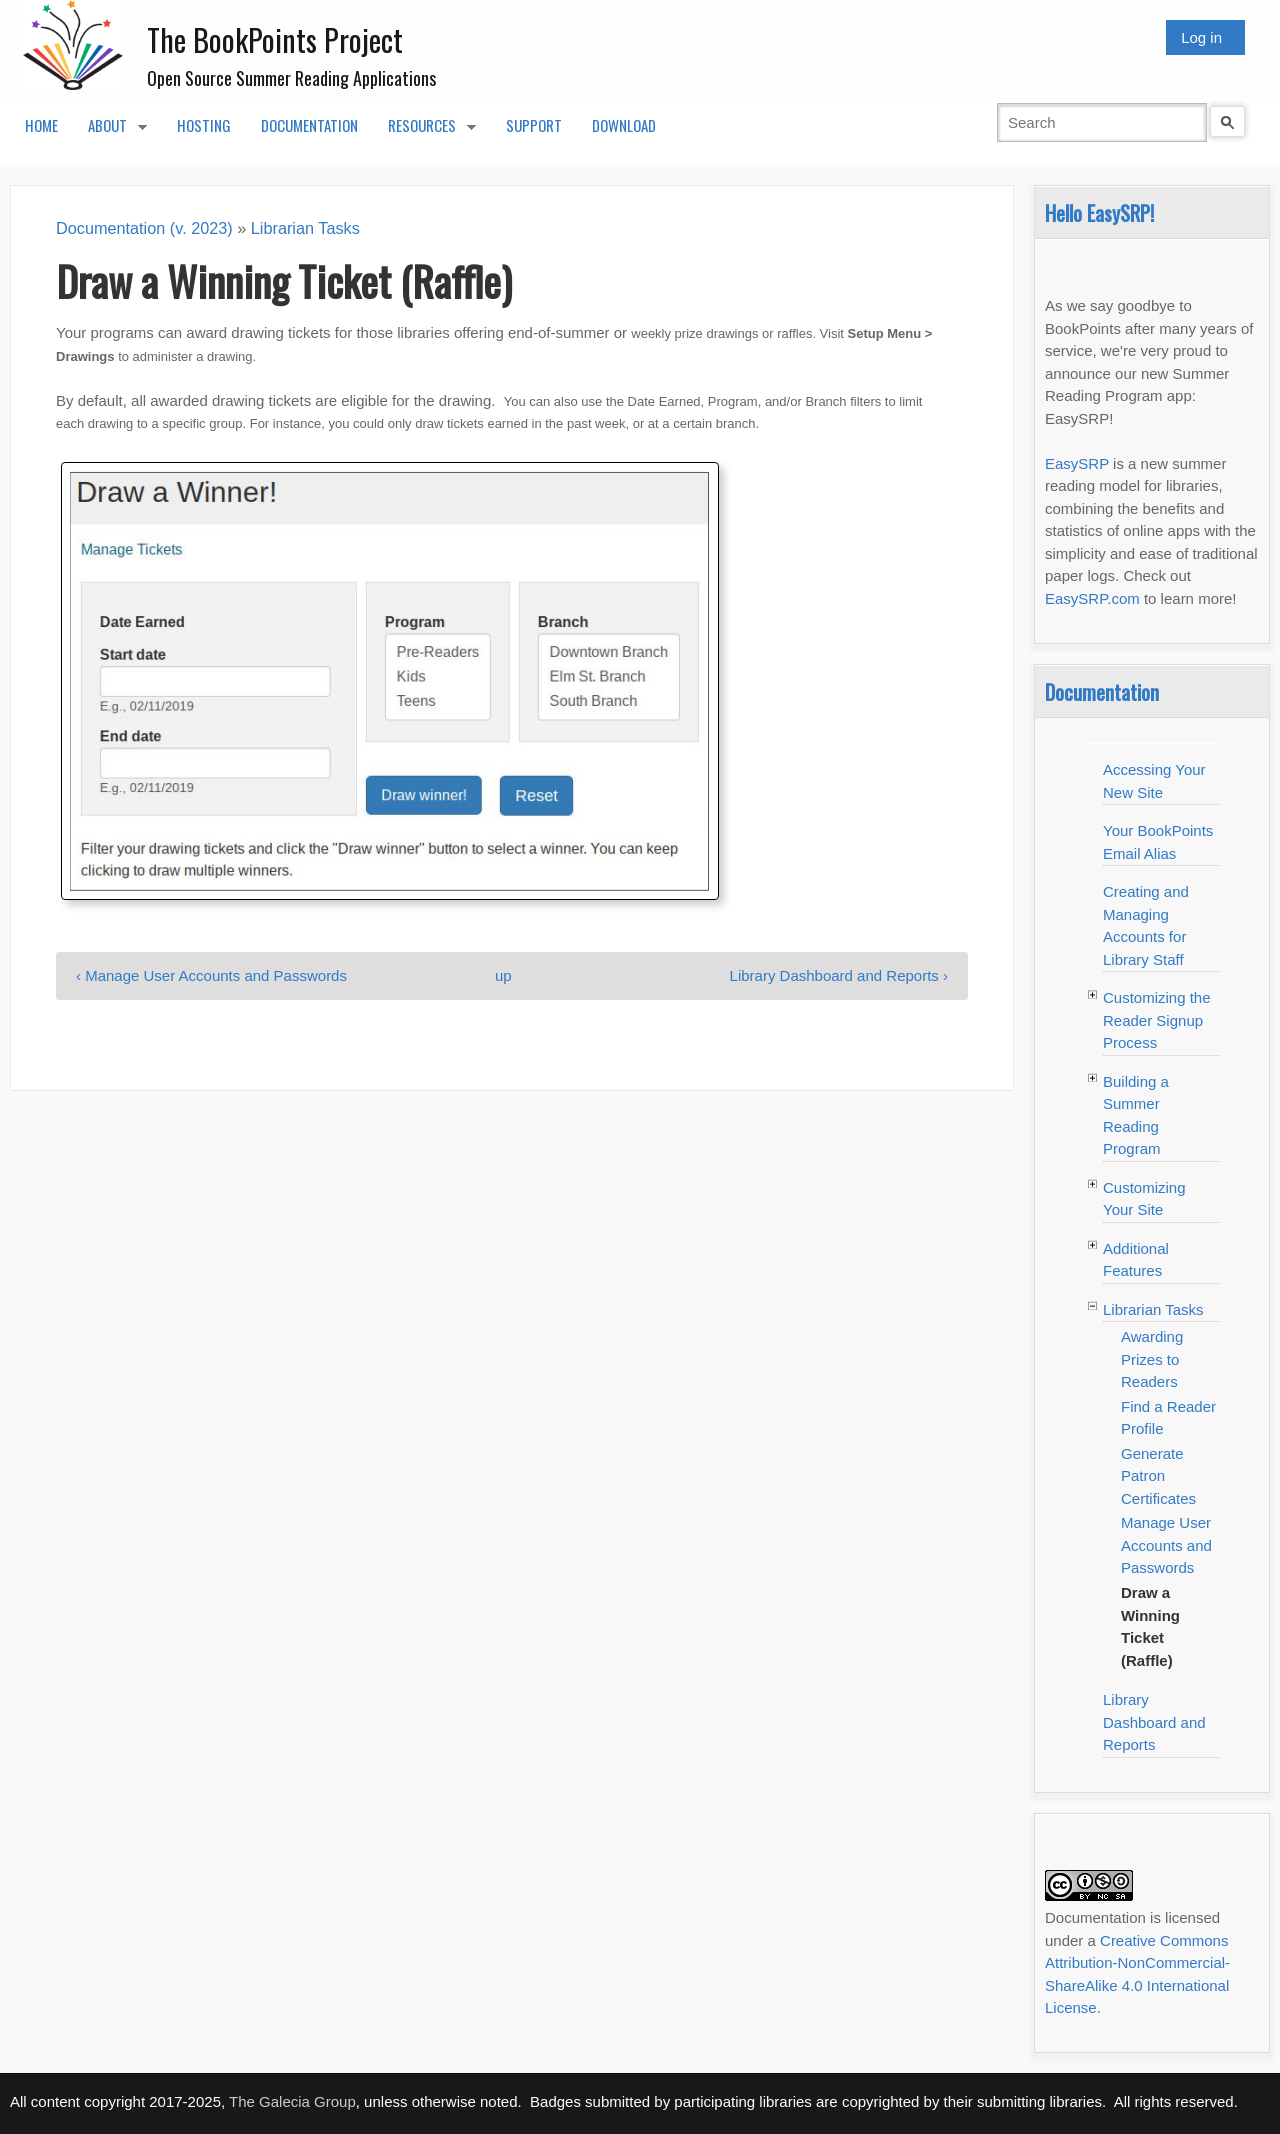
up (503, 975)
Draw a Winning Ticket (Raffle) (1150, 1626)
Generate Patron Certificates (1158, 1476)
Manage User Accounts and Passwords (1166, 1545)
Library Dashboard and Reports (1154, 1722)
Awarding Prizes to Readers (1152, 1359)
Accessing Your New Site (1154, 781)
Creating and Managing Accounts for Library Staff (1146, 925)
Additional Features (1136, 1260)
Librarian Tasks (305, 228)
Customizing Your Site (1144, 1199)
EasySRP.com (1092, 598)
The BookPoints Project (275, 39)
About (110, 131)
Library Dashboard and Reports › (839, 975)
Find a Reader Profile (1168, 1418)
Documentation (309, 125)
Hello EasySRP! (1099, 212)
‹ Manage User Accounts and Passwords (211, 975)
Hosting (204, 125)
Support (534, 125)
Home (41, 125)
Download (624, 125)
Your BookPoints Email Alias (1158, 842)
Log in (1201, 37)
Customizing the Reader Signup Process (1157, 1020)
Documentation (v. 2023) (144, 228)
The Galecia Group (292, 2101)
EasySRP (1077, 463)
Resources (424, 131)
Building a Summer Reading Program (1136, 1115)
